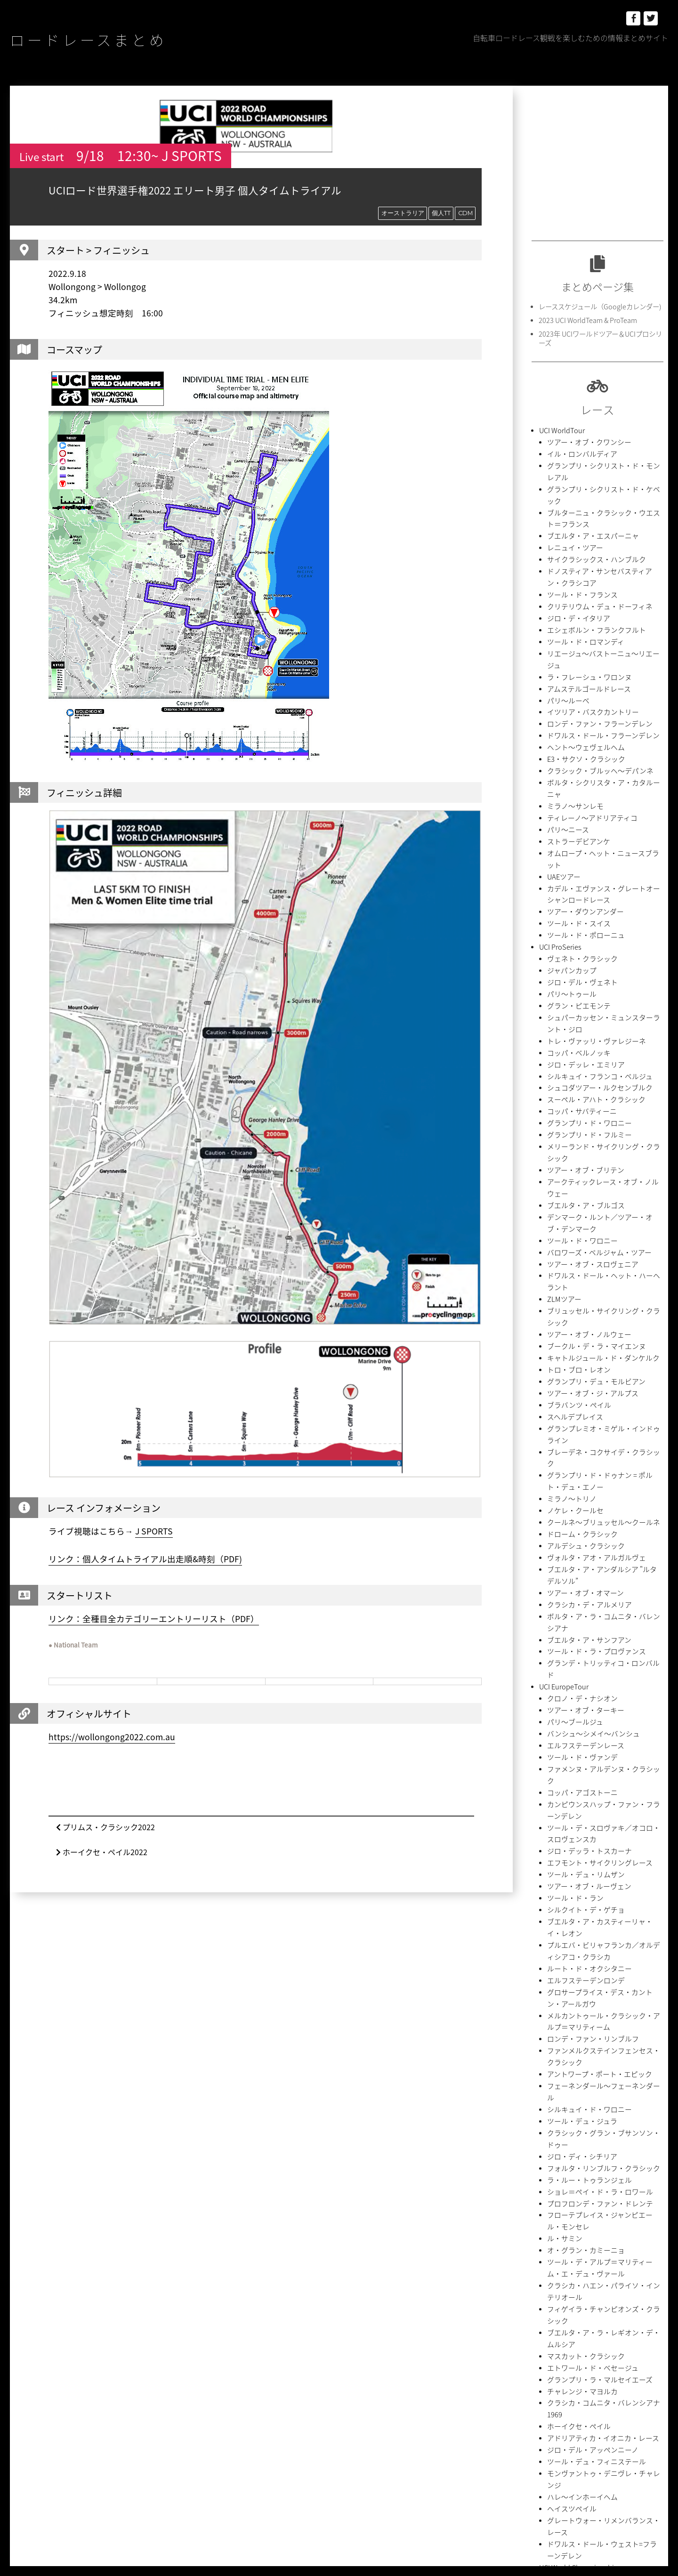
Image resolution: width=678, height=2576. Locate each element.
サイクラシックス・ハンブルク (590, 515)
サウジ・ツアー (568, 2196)
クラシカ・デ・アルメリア (584, 1306)
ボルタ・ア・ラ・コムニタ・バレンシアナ (605, 1316)
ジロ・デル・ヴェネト (577, 841)
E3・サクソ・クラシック (581, 673)
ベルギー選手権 (568, 2087)
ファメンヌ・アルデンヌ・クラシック (599, 1425)
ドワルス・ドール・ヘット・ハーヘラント (605, 1069)
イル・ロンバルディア (577, 446)
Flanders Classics (607, 2289)
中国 (627, 2421)
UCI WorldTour (559, 426)
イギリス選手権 (568, 2107)
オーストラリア (401, 213)
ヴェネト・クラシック (577, 821)
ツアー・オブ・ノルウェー (583, 1098)
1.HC (555, 2256)
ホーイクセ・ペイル (574, 1929)
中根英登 (547, 2437)
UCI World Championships (575, 2028)
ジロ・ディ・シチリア (577, 1721)
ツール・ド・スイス (574, 792)
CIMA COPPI (554, 2289)
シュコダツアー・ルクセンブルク (592, 930)
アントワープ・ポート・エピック (592, 1672)
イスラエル (630, 2338)
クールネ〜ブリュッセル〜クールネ (596, 1237)
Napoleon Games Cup (569, 2306)
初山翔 (544, 2454)
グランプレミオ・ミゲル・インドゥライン (605, 1177)
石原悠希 (609, 2470)
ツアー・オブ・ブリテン (580, 989)
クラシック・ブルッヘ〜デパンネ (593, 683)
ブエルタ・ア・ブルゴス (580, 1009)
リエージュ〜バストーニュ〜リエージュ (601, 594)
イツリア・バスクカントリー (587, 634)
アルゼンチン (553, 2338)
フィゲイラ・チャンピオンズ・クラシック (605, 1850)
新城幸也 (575, 2470)
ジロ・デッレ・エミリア (580, 910)
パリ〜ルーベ (565, 624)
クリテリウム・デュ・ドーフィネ (592, 554)
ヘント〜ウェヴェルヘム (580, 663)
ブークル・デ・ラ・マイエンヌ (590, 1108)
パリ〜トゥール (568, 851)
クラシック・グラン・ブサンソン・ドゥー (605, 1711)
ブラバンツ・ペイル (575, 1158)
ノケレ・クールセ (571, 1227)
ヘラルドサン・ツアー (577, 2156)
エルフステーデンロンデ (580, 1593)
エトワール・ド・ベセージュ (586, 1889)
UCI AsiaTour (557, 2186)
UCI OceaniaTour (562, 2146)
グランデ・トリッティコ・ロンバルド (599, 1345)
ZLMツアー (562, 1078)
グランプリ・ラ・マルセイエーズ (592, 1899)
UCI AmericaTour (562, 2166)
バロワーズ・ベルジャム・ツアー (592, 1049)
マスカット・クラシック (580, 1879)
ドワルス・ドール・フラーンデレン (596, 653)
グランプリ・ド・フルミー (584, 970)
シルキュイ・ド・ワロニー (584, 1692)
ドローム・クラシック (577, 1247)
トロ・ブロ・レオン (574, 1128)
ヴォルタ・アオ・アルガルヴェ (590, 1266)
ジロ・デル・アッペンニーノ (586, 1949)
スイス (618, 2371)
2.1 (602, 2256)
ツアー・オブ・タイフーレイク (589, 2206)
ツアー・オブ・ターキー (580, 1375)
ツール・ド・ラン (571, 1523)
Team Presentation (564, 2322)
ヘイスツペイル (568, 1988)
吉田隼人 (609, 2454)
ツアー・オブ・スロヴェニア (586, 1059)
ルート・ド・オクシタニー (584, 1583)
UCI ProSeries (558, 812)
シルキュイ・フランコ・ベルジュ (592, 920)
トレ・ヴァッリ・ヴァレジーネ (590, 891)
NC (617, 2306)
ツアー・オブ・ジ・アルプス (586, 1148)
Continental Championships (578, 2047)
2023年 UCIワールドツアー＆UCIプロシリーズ (598, 336)
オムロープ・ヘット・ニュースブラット (601, 742)
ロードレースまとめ (115, 38)
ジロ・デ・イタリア (574, 564)
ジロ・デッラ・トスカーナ (584, 1484)
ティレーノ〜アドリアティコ (586, 713)
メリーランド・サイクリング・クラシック (605, 980)
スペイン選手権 (568, 2117)
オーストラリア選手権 (577, 2077)
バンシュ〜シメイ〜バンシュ (587, 1395)
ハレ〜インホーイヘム (577, 1978)
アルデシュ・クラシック (580, 1256)
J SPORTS (154, 1532)
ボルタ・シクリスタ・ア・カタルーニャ (602, 693)
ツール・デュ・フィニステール (590, 1958)
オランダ (581, 2355)
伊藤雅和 (581, 2437)
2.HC (622, 2256)
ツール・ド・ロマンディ (580, 584)
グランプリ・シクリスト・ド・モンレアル (605, 456)
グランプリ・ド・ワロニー (584, 960)
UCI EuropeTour (561, 1355)
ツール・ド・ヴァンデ (577, 1415)
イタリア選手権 (568, 2136)
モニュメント (593, 2421)
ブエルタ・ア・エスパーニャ (587, 495)
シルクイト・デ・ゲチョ (580, 1533)
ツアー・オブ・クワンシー (583, 436)
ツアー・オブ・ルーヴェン (583, 1514)
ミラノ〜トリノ (568, 1217)
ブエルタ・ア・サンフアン (583, 1326)
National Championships (573, 2067)
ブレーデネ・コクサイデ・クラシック (599, 1187)
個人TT (440, 213)
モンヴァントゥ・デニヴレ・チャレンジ (602, 1968)
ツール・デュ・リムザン (580, 1504)
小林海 (639, 2454)
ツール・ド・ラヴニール (580, 2225)
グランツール (581, 2371)
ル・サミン (562, 1790)
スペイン (547, 2388)
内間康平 (643, 2437)
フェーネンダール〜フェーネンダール (599, 1682)
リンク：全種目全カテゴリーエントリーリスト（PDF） (153, 1619)
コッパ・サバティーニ (577, 950)
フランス (547, 2404)
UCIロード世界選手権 (576, 2038)
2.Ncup (545, 2273)
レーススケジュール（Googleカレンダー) (595, 306)
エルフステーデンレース (580, 1405)
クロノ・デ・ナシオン (577, 1365)
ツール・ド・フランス (577, 545)
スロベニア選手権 (571, 2097)
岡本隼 (544, 2470)
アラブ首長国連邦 (626, 2322)
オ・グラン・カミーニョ (580, 1800)
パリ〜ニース (565, 723)
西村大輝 (587, 2487)
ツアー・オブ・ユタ (574, 2176)
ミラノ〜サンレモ (571, 703)
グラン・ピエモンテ (574, 861)
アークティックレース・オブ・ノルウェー (604, 999)
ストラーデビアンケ (574, 732)
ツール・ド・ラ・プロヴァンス (590, 1336)
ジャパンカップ (568, 831)
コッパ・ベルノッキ (574, 900)
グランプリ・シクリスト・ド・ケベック (602, 465)
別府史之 (575, 2454)
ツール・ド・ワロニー (577, 1039)
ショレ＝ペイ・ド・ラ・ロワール (593, 1751)
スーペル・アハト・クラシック (589, 940)
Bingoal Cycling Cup (625, 2273)
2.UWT (575, 2273)
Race (545, 2235)
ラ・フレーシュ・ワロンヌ (584, 604)
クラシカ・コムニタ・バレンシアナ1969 (602, 1919)
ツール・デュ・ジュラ (577, 1701)
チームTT (621, 2388)
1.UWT (580, 2256)
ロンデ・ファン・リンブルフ (587, 1642)
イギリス (593, 2338)
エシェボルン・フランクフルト (590, 574)
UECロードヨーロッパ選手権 (586, 2057)
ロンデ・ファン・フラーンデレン (592, 643)
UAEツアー (561, 752)
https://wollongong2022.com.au (111, 1737)
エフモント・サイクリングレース (592, 1494)
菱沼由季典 (550, 2487)
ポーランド (550, 2421)
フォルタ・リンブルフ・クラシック (596, 1731)
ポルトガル (618, 2404)
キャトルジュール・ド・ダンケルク (596, 1118)
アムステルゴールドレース (583, 614)
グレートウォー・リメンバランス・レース (605, 1998)
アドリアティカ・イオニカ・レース (595, 1939)
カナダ (544, 2371)
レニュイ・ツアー (571, 505)
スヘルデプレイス (571, 1167)
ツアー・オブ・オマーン (580, 1296)
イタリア (547, 2355)
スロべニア (584, 2388)
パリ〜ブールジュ (571, 1385)
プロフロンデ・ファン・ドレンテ (593, 1761)
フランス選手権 (568, 2127)
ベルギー (581, 2404)
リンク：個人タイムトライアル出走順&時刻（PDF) (145, 1559)
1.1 (537, 2256)
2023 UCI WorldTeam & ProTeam (584, 319)
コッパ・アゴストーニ (577, 1434)
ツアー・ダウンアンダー (580, 782)
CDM (465, 213)
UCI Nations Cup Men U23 (574, 2216)
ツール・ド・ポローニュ (580, 802)
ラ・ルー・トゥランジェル (584, 1741)
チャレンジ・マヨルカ (577, 1909)
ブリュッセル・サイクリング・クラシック (605, 1088)
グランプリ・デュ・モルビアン (589, 1138)
